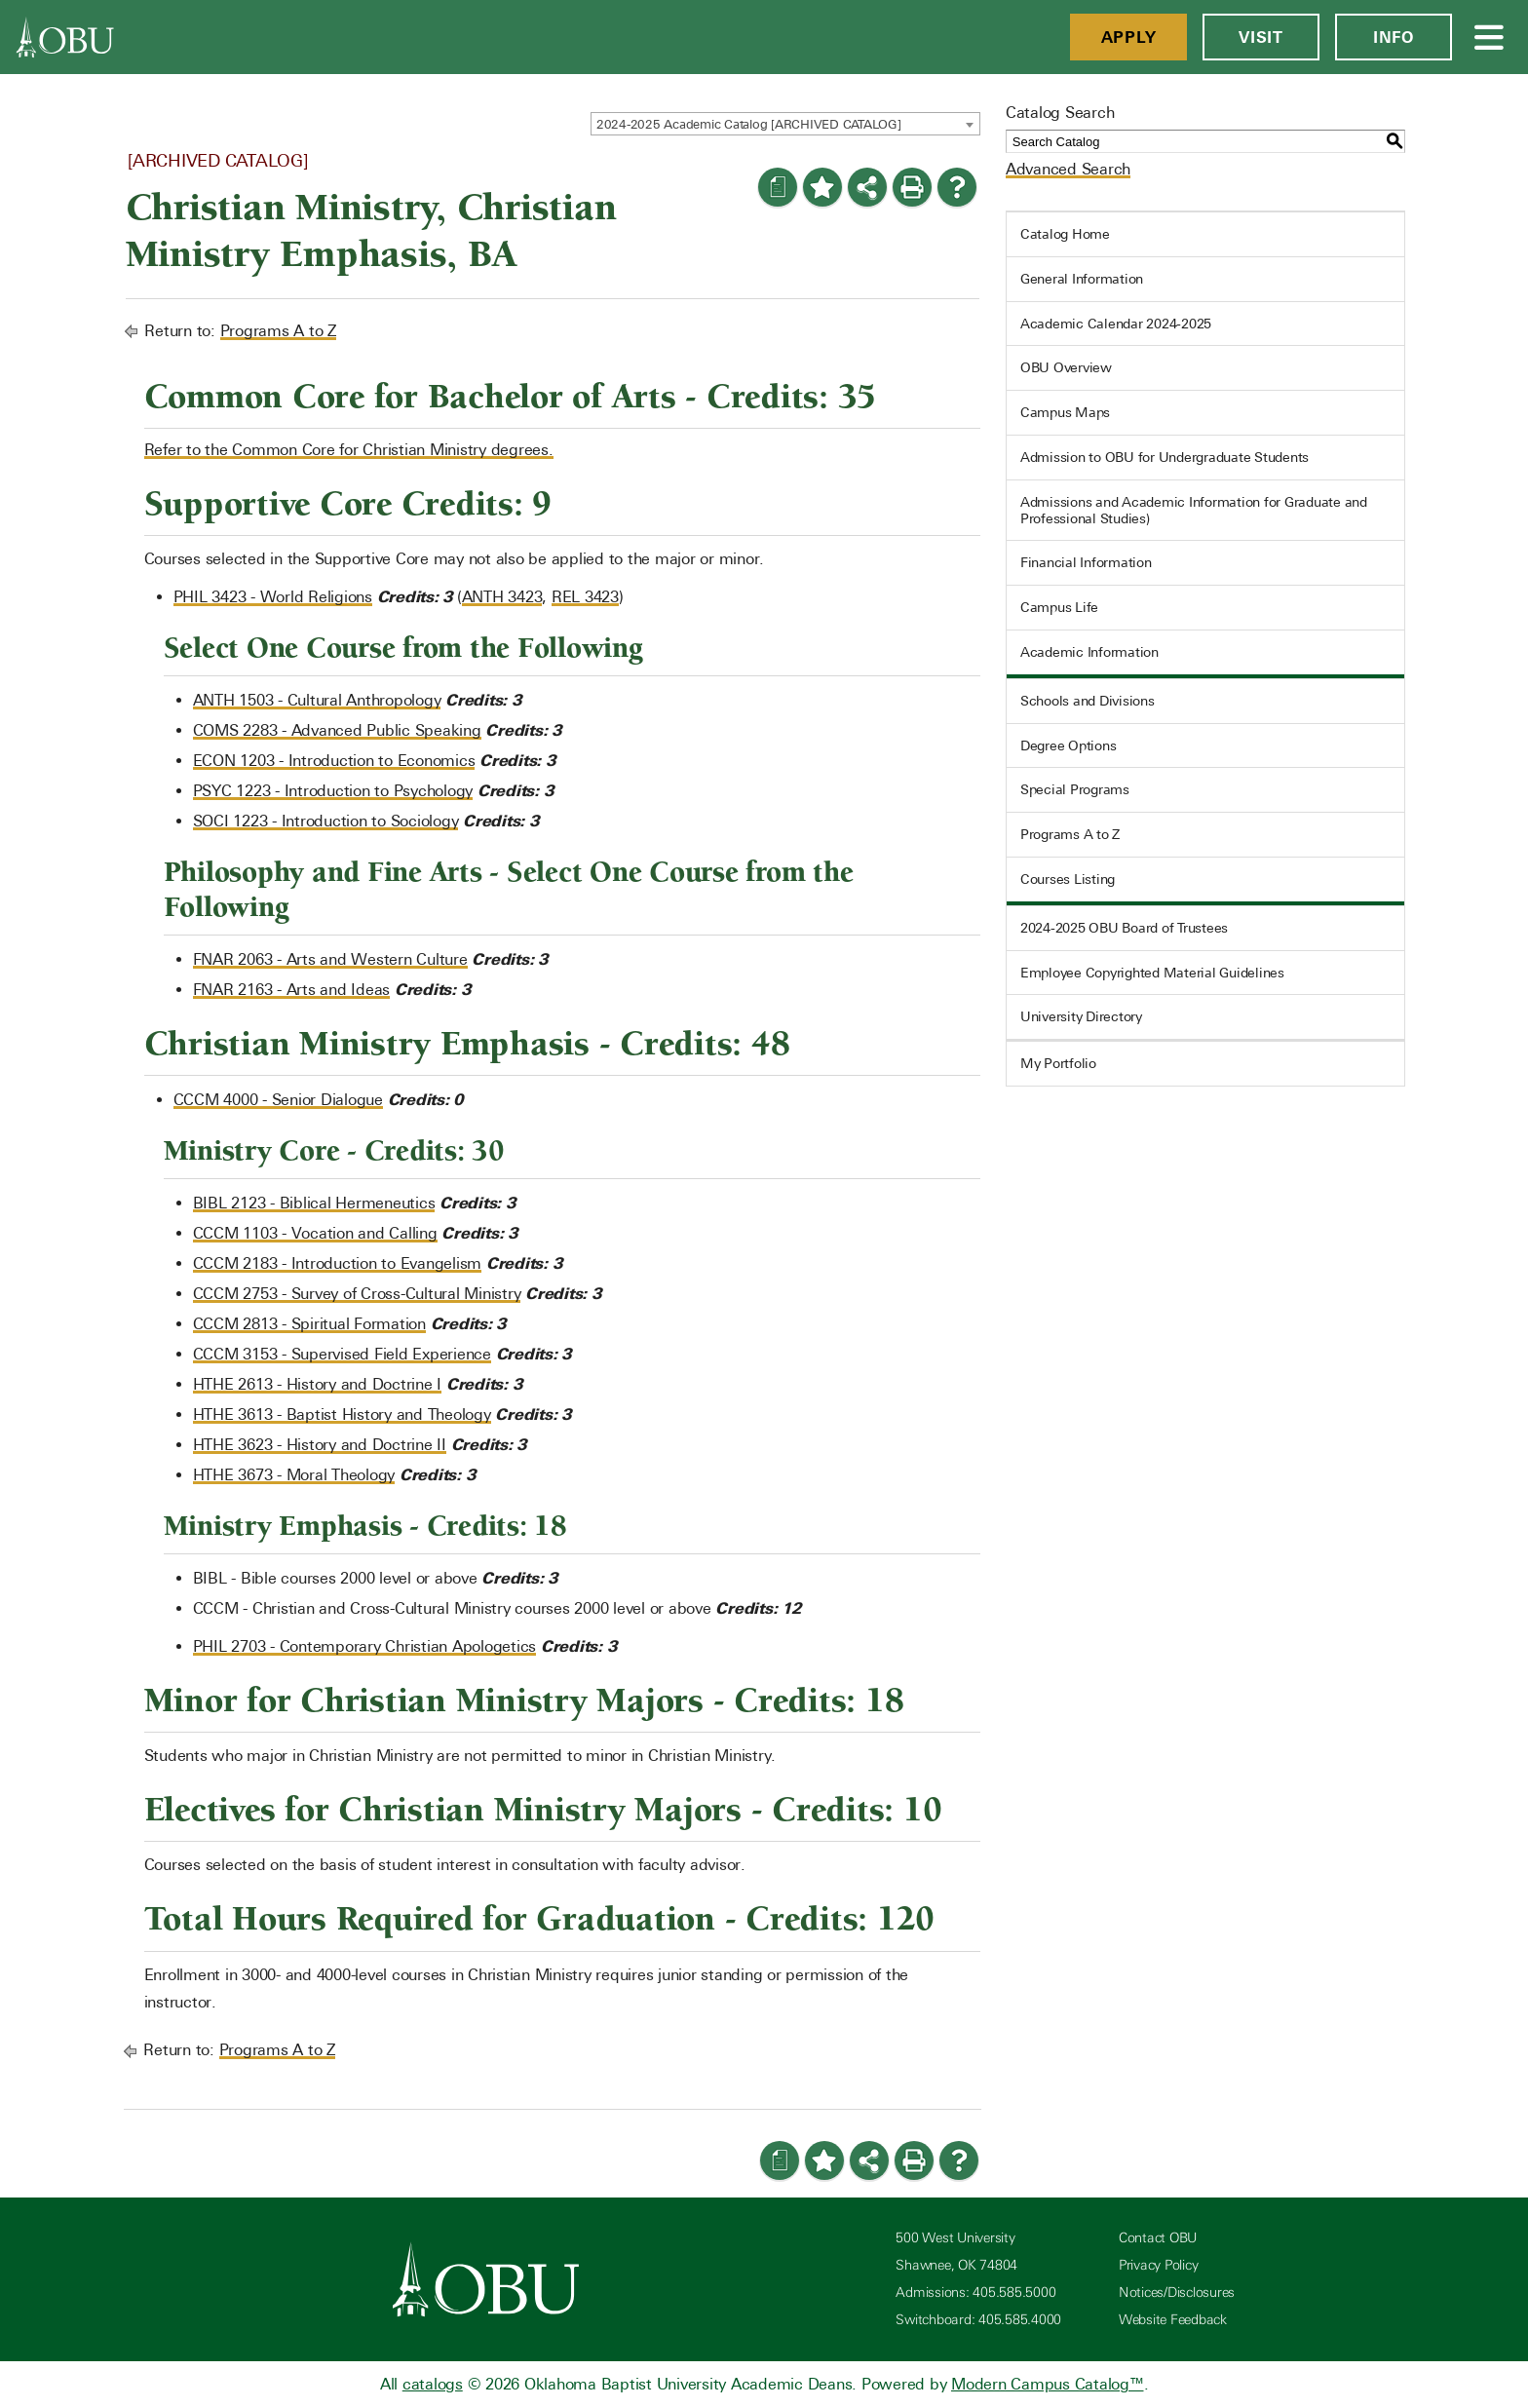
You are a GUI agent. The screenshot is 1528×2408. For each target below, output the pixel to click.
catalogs (432, 2384)
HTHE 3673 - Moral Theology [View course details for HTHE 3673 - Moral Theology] (294, 1475)
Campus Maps (1065, 412)
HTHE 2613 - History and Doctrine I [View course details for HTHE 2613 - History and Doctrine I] (317, 1384)
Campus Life (1059, 607)
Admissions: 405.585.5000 (975, 2292)
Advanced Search (1068, 169)
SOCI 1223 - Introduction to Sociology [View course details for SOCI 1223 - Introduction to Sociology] (326, 821)
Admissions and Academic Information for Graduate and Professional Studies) (1193, 510)
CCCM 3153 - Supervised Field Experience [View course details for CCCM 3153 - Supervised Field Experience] (342, 1354)
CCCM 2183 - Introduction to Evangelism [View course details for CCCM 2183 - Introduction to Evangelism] (337, 1263)
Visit (1261, 37)
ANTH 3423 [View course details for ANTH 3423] (502, 597)
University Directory (1081, 1016)
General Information (1081, 279)
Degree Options (1068, 745)
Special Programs (1074, 789)
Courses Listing (1067, 879)
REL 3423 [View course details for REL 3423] (585, 597)
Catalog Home (1065, 234)
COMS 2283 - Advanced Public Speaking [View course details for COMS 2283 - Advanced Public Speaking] (337, 730)
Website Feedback (1173, 2320)
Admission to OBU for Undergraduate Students (1164, 457)
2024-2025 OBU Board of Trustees (1124, 928)
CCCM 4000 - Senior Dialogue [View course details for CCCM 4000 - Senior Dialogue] (278, 1099)
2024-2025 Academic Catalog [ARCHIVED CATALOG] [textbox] (748, 124)
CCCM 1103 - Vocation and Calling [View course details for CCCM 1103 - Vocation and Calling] (315, 1233)
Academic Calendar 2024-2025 (1115, 323)
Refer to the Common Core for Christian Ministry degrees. (349, 449)
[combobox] (785, 123)
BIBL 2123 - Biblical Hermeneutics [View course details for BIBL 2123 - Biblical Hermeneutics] (314, 1203)
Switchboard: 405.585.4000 (978, 2320)
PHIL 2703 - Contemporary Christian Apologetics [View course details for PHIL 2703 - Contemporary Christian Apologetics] (365, 1646)
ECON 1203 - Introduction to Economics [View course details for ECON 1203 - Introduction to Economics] (334, 760)
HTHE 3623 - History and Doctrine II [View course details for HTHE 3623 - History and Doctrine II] (319, 1444)
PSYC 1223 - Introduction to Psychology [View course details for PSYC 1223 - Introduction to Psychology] (333, 791)
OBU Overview (1066, 367)
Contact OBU (1158, 2238)
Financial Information (1086, 562)
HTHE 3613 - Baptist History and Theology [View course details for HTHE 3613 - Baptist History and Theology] (342, 1414)
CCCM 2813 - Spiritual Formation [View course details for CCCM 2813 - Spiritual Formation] (309, 1324)
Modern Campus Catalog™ (1047, 2384)
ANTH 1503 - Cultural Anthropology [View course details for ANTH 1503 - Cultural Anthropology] (317, 700)
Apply (1129, 37)
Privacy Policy (1159, 2265)
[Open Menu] (1490, 37)
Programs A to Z (278, 331)
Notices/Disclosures (1177, 2292)
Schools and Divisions (1087, 700)
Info (1393, 37)
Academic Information (1089, 652)
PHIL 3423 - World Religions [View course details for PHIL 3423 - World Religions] (272, 597)
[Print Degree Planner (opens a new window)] (777, 187)
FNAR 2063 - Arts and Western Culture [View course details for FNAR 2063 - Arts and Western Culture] (330, 959)
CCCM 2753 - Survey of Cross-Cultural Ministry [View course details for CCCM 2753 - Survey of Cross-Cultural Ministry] (357, 1293)
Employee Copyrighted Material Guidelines (1152, 972)
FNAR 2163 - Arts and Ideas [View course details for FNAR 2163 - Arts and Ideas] (292, 989)
